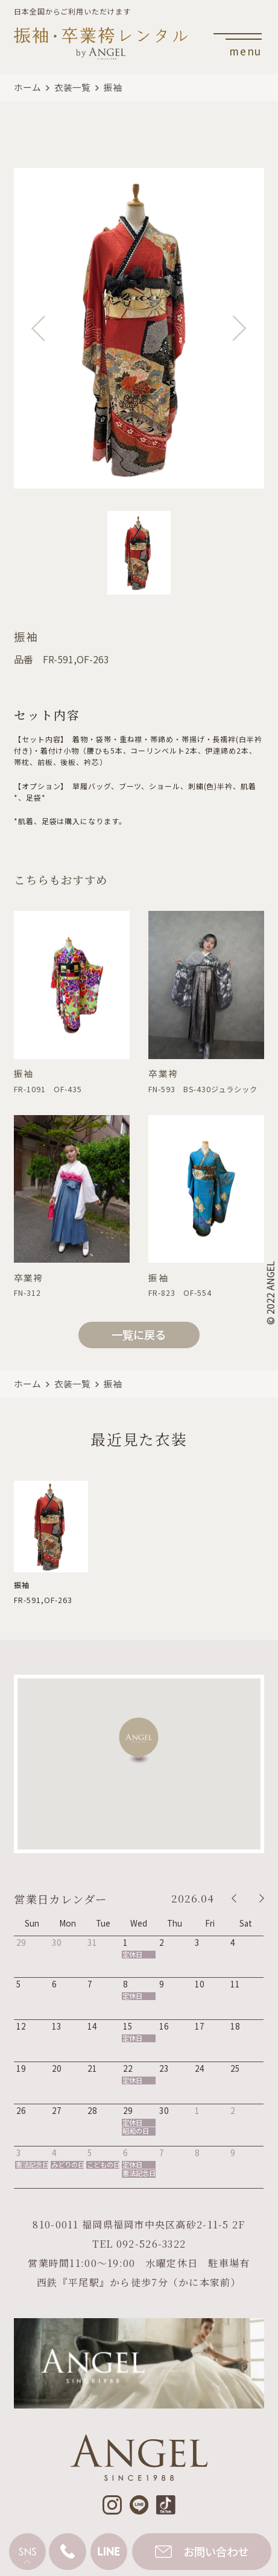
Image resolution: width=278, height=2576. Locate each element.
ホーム (27, 87)
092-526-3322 (151, 2244)
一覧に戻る (139, 1334)
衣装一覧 (72, 87)
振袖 (113, 87)
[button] (138, 1741)
